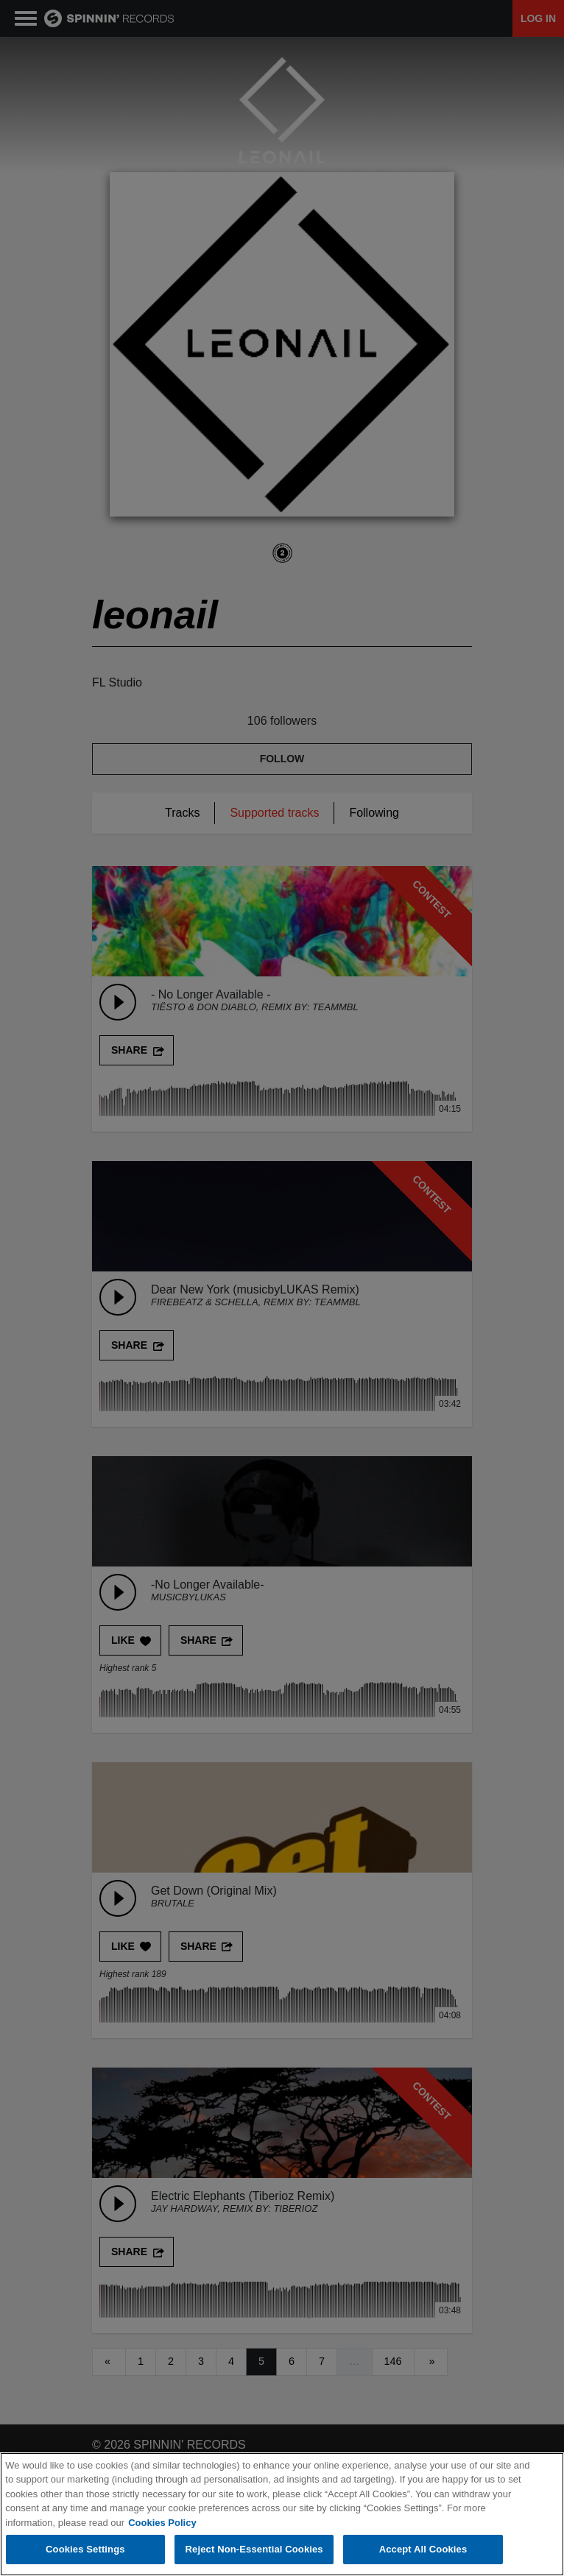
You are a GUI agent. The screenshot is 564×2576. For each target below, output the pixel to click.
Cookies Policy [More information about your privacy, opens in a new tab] (162, 2522)
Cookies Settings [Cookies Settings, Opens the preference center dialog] (85, 2549)
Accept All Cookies (423, 2549)
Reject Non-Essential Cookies (254, 2549)
